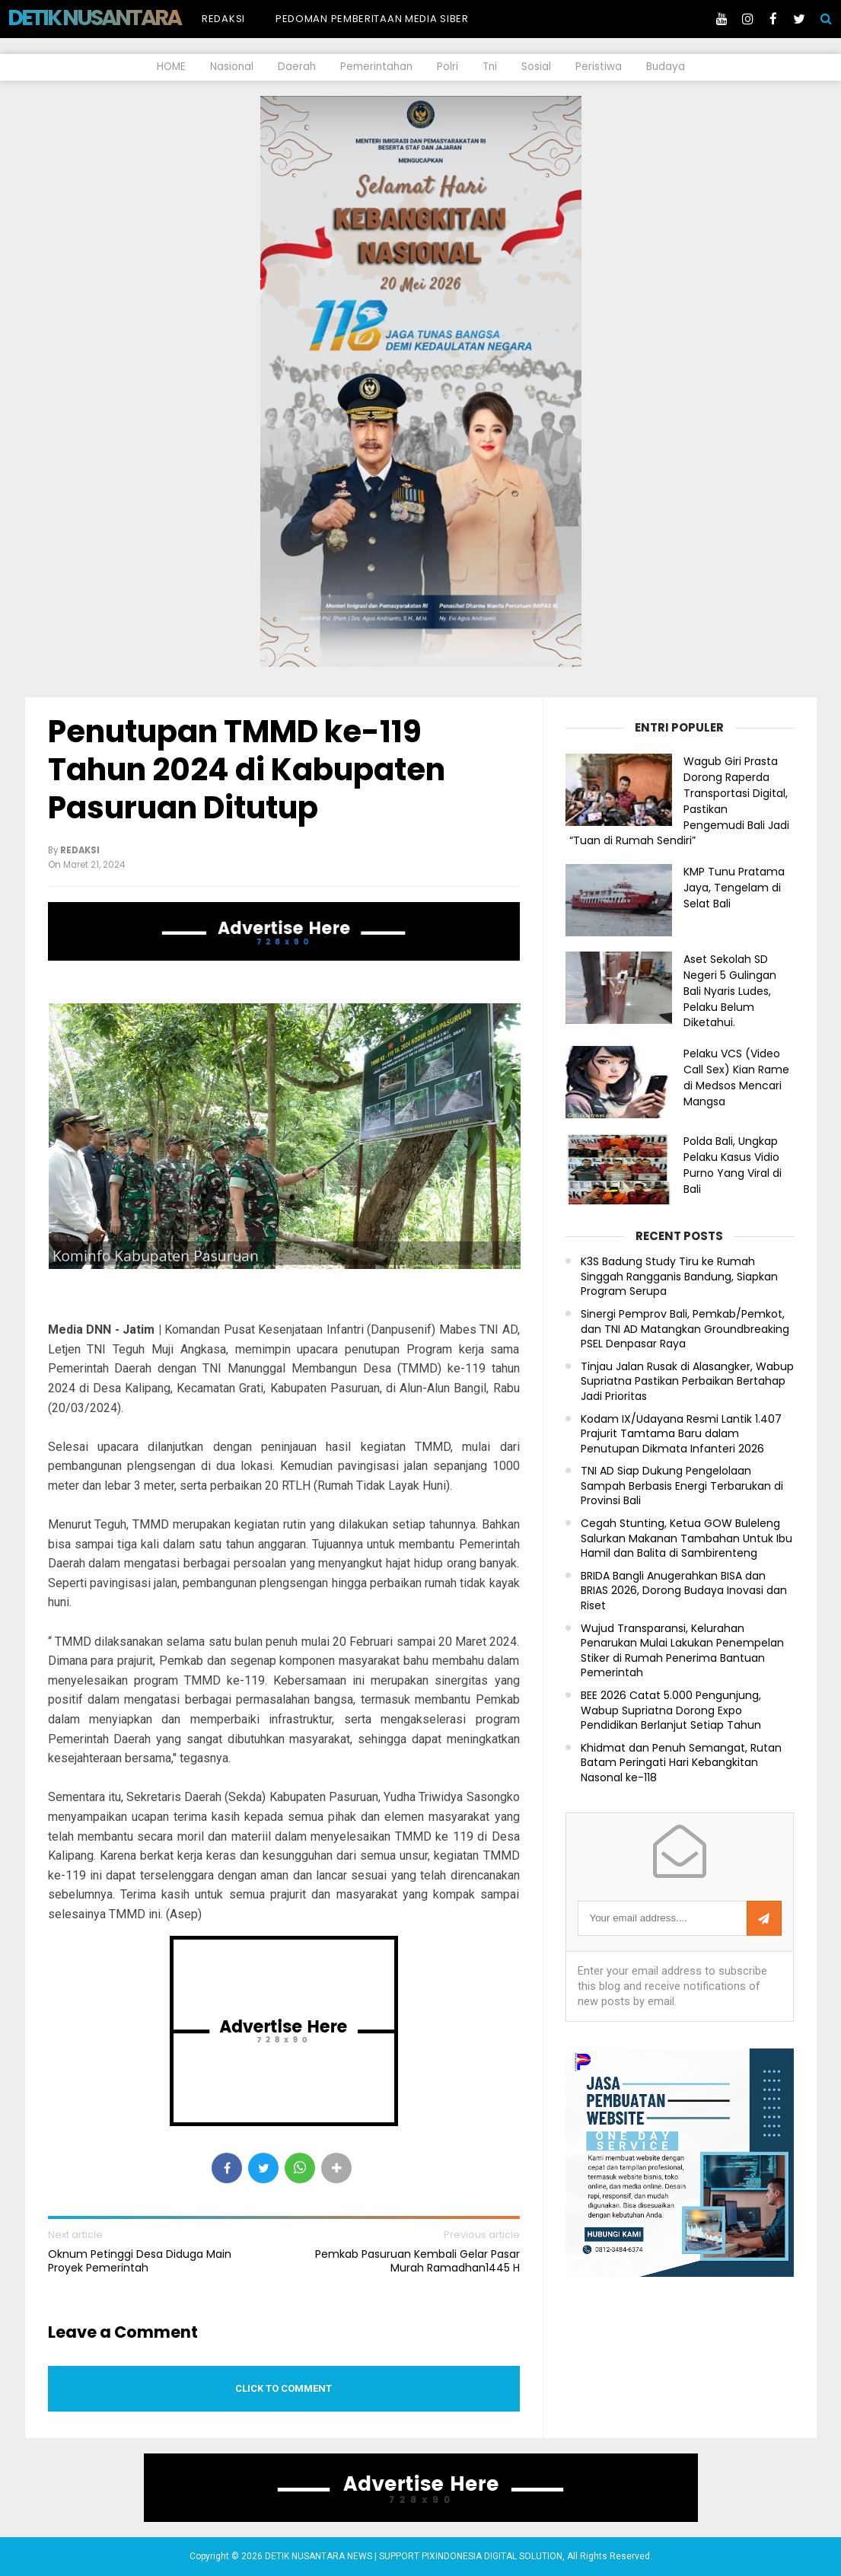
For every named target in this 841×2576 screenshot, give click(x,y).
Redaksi (223, 18)
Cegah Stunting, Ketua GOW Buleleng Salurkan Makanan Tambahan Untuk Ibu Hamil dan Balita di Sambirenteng (686, 1538)
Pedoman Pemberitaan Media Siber (372, 18)
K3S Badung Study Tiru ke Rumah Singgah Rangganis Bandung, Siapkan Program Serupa (679, 1277)
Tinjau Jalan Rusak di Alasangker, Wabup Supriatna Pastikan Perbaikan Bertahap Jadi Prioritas (687, 1382)
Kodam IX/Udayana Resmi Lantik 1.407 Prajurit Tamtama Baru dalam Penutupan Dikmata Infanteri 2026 (681, 1434)
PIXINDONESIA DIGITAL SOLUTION (492, 2556)
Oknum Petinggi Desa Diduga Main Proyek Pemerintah (139, 2261)
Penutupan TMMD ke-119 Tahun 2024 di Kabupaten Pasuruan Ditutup (246, 769)
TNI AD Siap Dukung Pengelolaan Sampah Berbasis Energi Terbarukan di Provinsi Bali (682, 1486)
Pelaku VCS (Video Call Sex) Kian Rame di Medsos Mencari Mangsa (736, 1077)
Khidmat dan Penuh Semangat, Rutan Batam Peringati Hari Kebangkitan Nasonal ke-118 (681, 1763)
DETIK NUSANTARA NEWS (123, 17)
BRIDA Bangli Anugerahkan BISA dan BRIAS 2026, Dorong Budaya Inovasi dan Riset (684, 1591)
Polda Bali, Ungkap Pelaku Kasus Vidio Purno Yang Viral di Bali (732, 1164)
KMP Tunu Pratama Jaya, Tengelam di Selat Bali (734, 887)
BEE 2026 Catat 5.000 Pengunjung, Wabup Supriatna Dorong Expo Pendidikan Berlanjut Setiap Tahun (671, 1710)
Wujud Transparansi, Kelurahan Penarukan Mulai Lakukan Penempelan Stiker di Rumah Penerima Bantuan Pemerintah (682, 1651)
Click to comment (283, 2388)
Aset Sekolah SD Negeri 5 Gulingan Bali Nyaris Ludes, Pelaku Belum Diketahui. (729, 991)
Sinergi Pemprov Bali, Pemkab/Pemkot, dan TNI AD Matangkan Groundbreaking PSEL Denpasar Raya (685, 1329)
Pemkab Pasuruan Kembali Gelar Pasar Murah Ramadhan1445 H (417, 2261)
